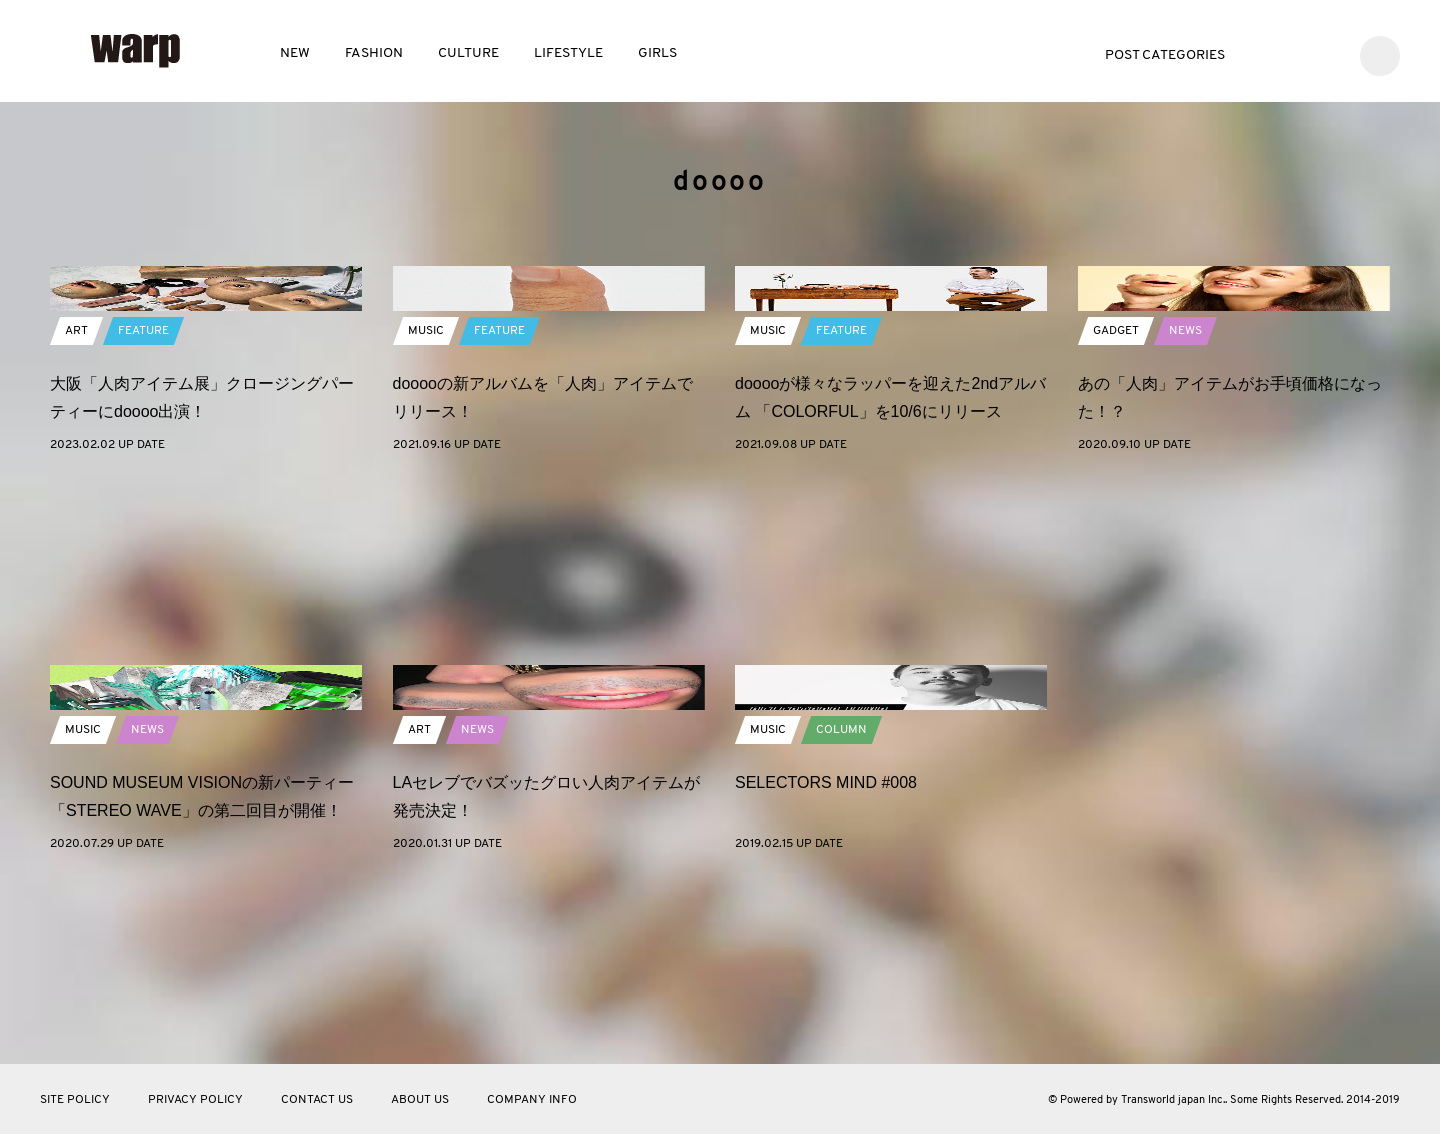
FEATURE (143, 508)
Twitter (1266, 53)
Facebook (1296, 53)
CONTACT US (317, 1100)
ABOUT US (420, 1100)
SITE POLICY (75, 1100)
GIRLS (657, 53)
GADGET (1116, 508)
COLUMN (841, 907)
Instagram (1326, 53)
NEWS (1185, 508)
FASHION (374, 53)
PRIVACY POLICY (195, 1100)
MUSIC (426, 508)
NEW (295, 53)
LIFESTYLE (568, 53)
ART (76, 508)
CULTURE (468, 53)
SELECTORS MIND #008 (826, 959)
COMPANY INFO (532, 1100)
